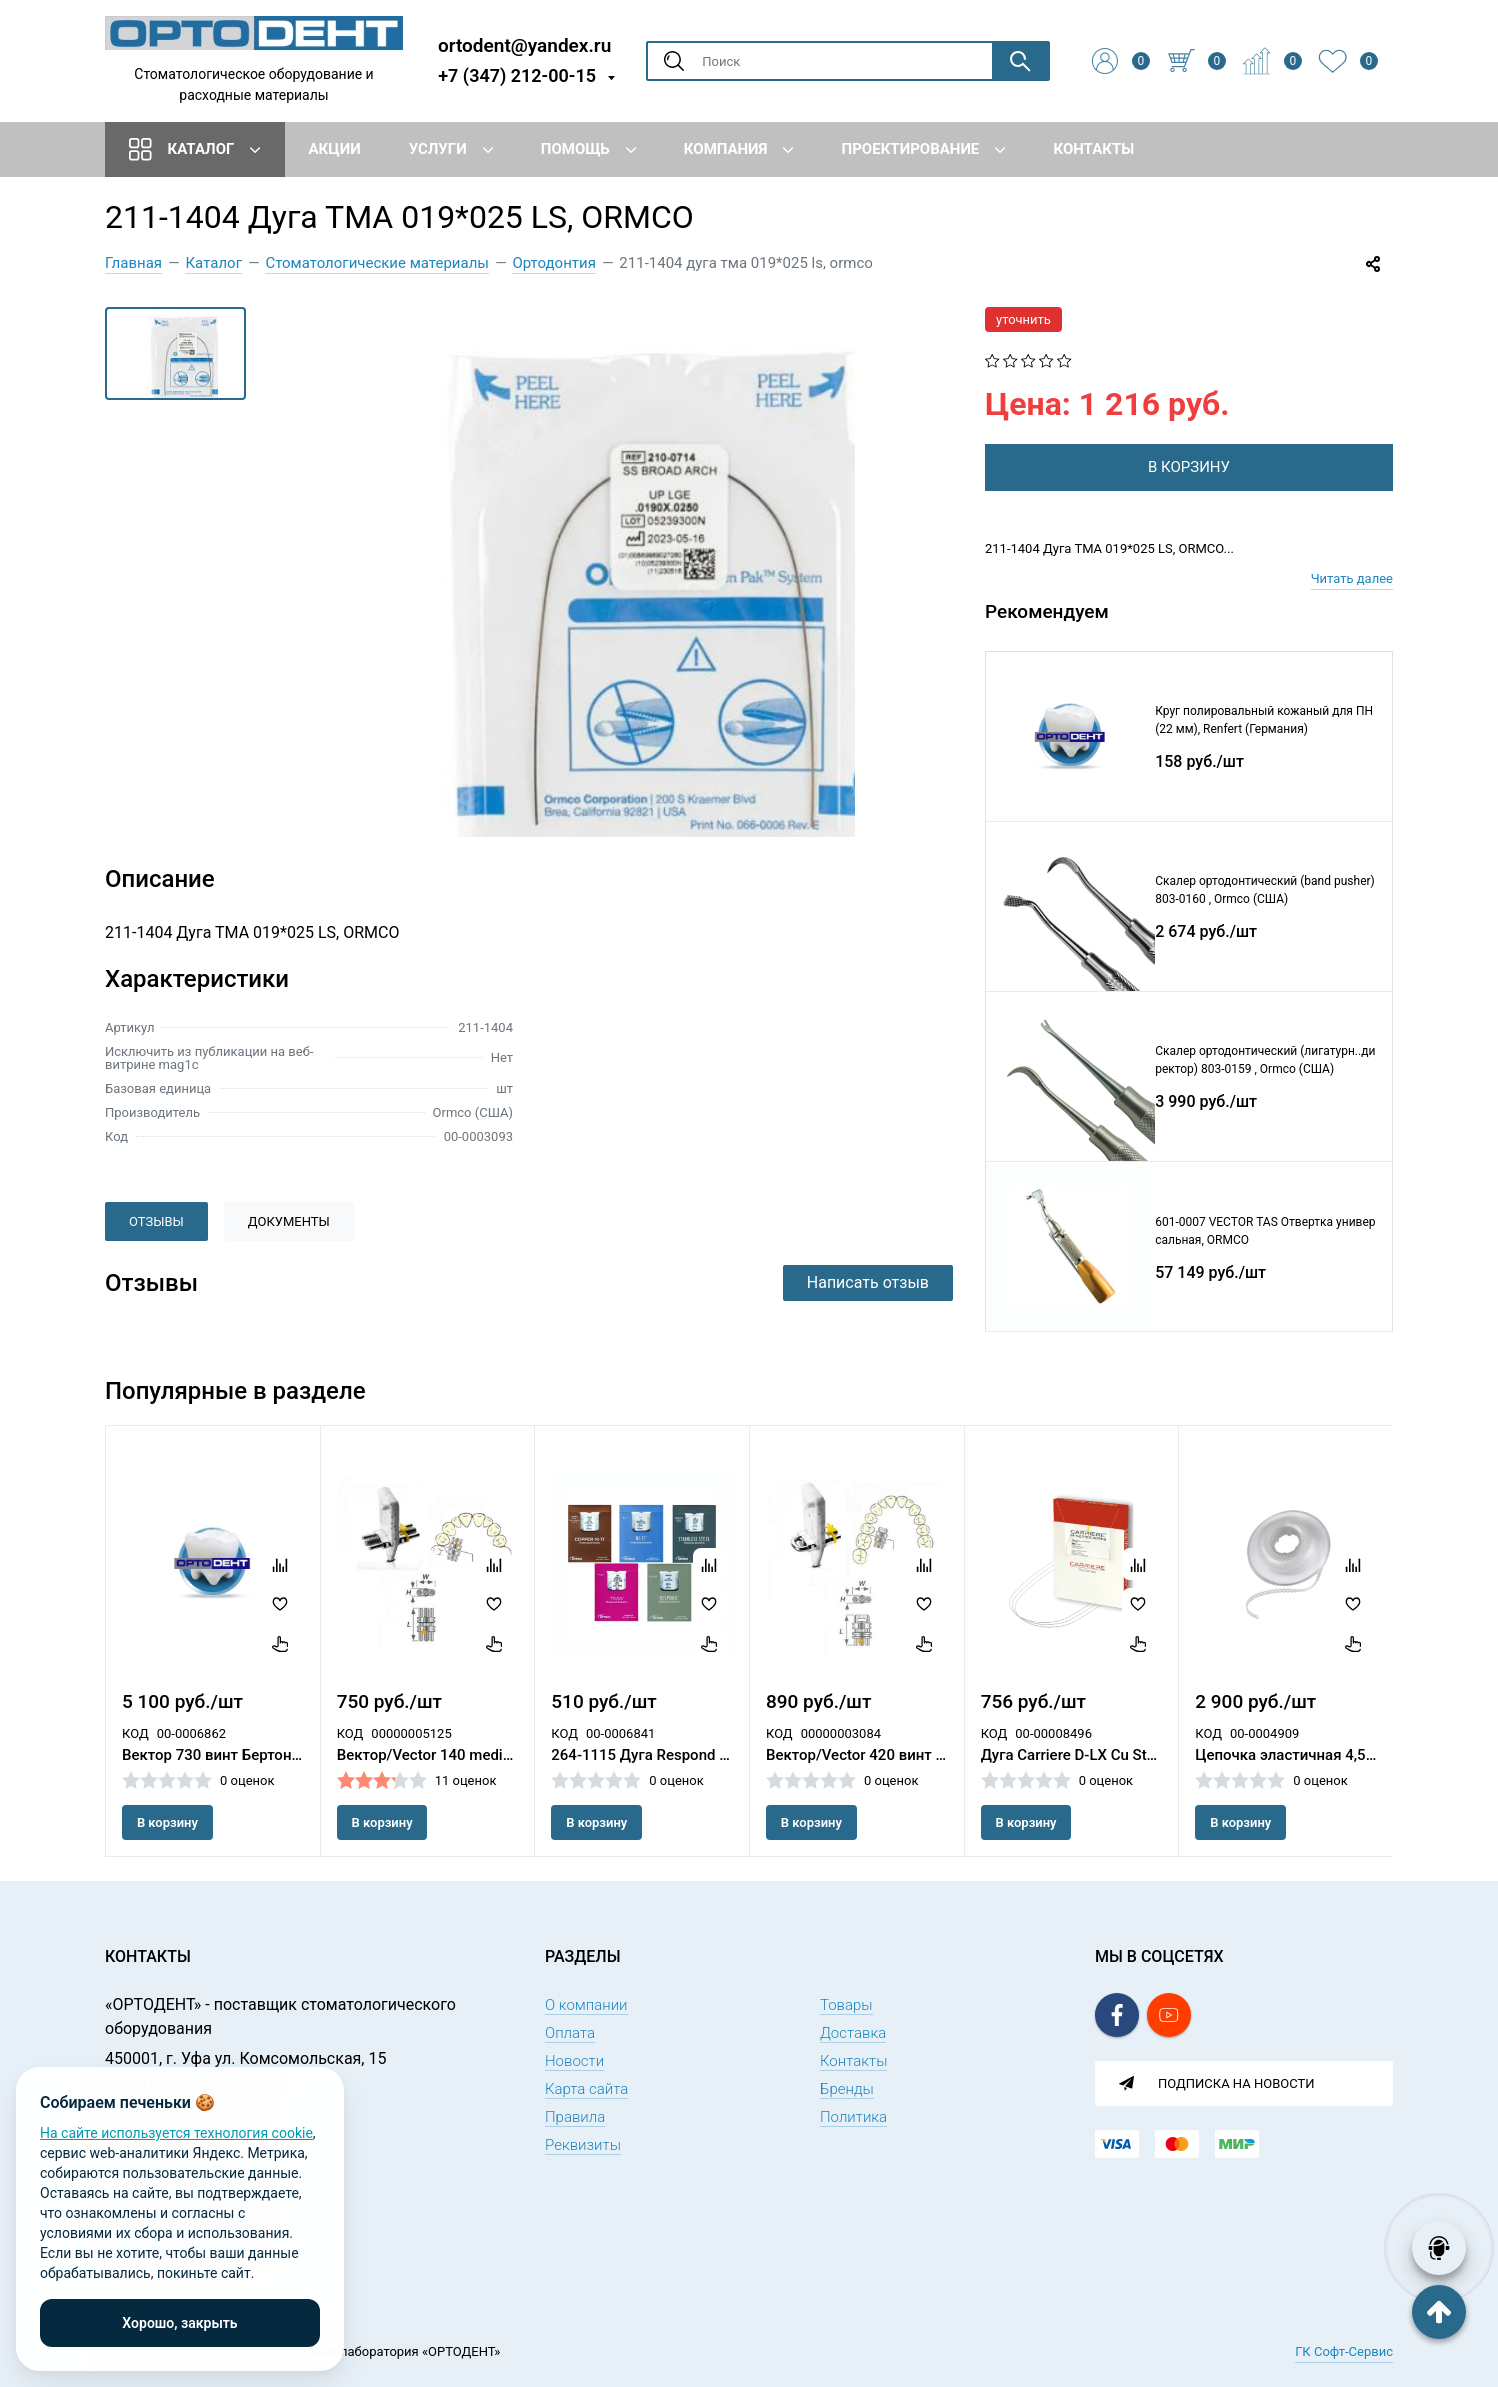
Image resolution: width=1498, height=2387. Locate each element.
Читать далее (1352, 578)
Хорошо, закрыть (179, 2323)
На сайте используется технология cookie (176, 2133)
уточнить (1023, 319)
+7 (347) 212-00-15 (517, 75)
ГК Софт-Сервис (1344, 2351)
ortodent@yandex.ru (524, 44)
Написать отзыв (868, 1282)
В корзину (167, 1822)
